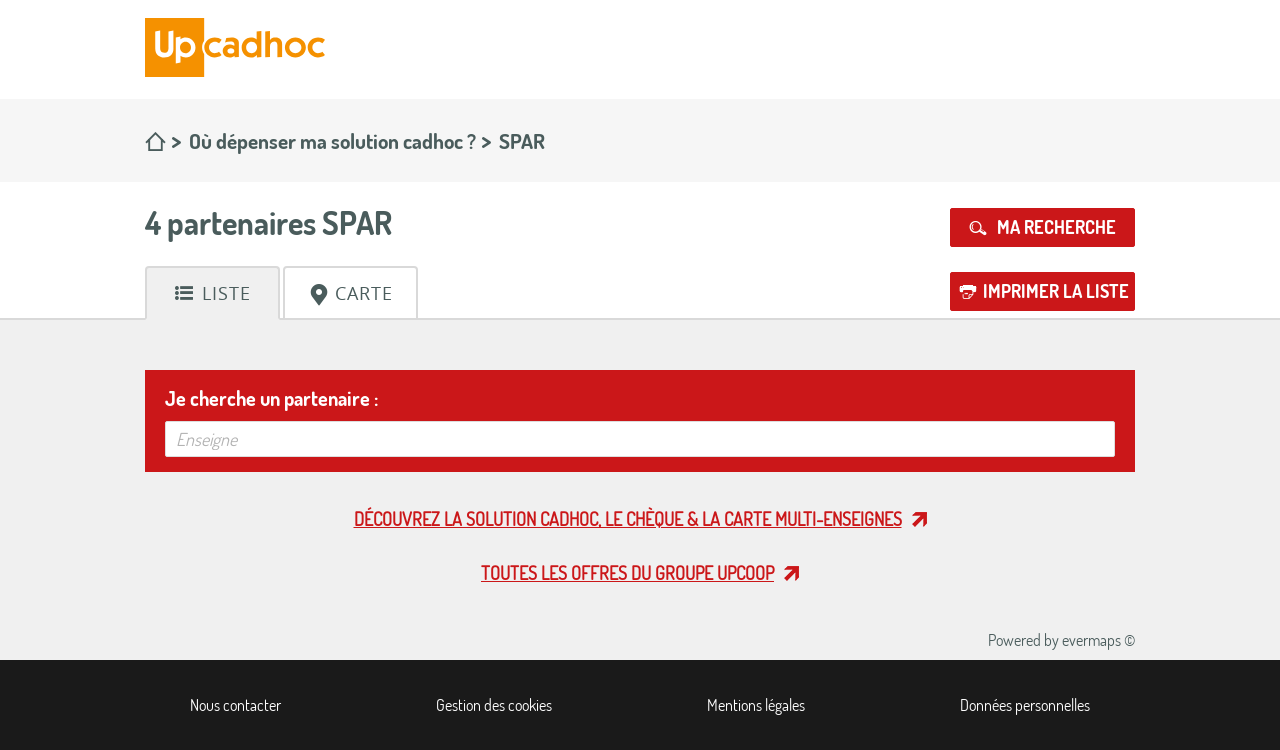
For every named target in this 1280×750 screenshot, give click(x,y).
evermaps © (1098, 640)
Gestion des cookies (494, 705)
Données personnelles (1025, 705)
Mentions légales (756, 705)
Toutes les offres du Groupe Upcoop (627, 573)
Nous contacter (235, 705)
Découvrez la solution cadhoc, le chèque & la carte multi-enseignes (628, 519)
